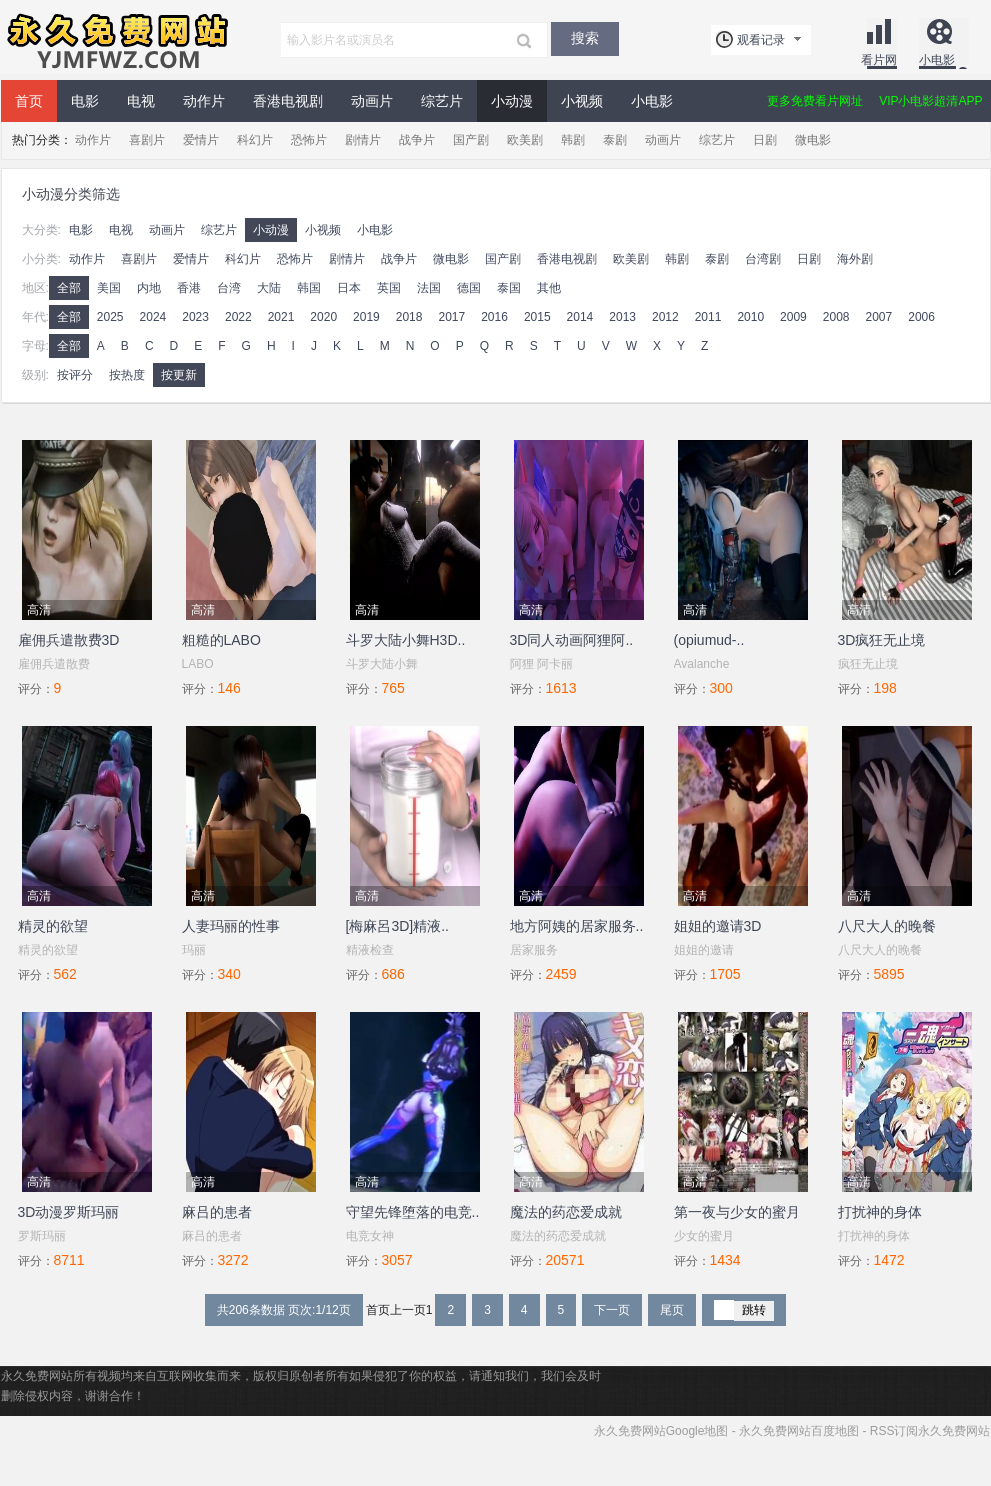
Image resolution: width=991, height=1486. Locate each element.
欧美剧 (525, 140)
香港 (189, 288)
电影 (85, 101)
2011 (708, 317)
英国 (389, 288)
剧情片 (363, 140)
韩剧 (573, 140)
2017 (451, 317)
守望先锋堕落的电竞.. (413, 1212)
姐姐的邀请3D (718, 926)
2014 (580, 317)
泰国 (509, 288)
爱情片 (201, 140)
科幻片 (255, 140)
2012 (665, 317)
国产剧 (471, 140)
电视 (141, 101)
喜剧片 (147, 140)
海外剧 (855, 259)
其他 (549, 288)
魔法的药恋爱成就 (566, 1212)
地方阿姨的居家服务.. (577, 926)
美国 (109, 288)
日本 (349, 288)
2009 (793, 317)
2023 (195, 317)
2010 (750, 317)
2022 (238, 317)
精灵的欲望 (53, 926)
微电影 (813, 140)
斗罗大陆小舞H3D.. (406, 640)
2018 (409, 317)
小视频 (582, 101)
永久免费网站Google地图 (661, 1431)
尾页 (672, 1310)
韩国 (309, 288)
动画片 (372, 101)
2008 (836, 317)
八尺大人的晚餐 (887, 926)
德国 (469, 288)
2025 (110, 317)
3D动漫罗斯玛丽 (69, 1212)
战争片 (417, 140)
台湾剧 (763, 259)
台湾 (229, 288)
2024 (153, 317)
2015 (537, 317)
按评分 (75, 375)
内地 (149, 288)
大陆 (269, 288)
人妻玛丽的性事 (231, 926)
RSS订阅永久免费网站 (930, 1431)
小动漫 (512, 101)
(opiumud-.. (709, 640)
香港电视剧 (288, 101)
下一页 (612, 1310)
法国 (429, 288)
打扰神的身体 (880, 1212)
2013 (622, 317)
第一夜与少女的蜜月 (737, 1212)
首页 (29, 101)
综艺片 (442, 101)
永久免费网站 (116, 40)
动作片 (204, 101)
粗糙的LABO (221, 640)
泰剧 (615, 140)
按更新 (179, 375)
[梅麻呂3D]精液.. (397, 926)
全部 (69, 288)
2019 (366, 317)
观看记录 (761, 40)
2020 (323, 317)
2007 (879, 317)
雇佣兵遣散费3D (69, 640)
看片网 (879, 60)
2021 (281, 317)
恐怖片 (309, 140)
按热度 (127, 375)
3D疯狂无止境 (882, 640)
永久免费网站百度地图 (799, 1431)
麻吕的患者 (217, 1212)
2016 (494, 317)
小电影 (937, 60)
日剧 (765, 140)
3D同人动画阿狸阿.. (572, 640)
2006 (921, 317)
